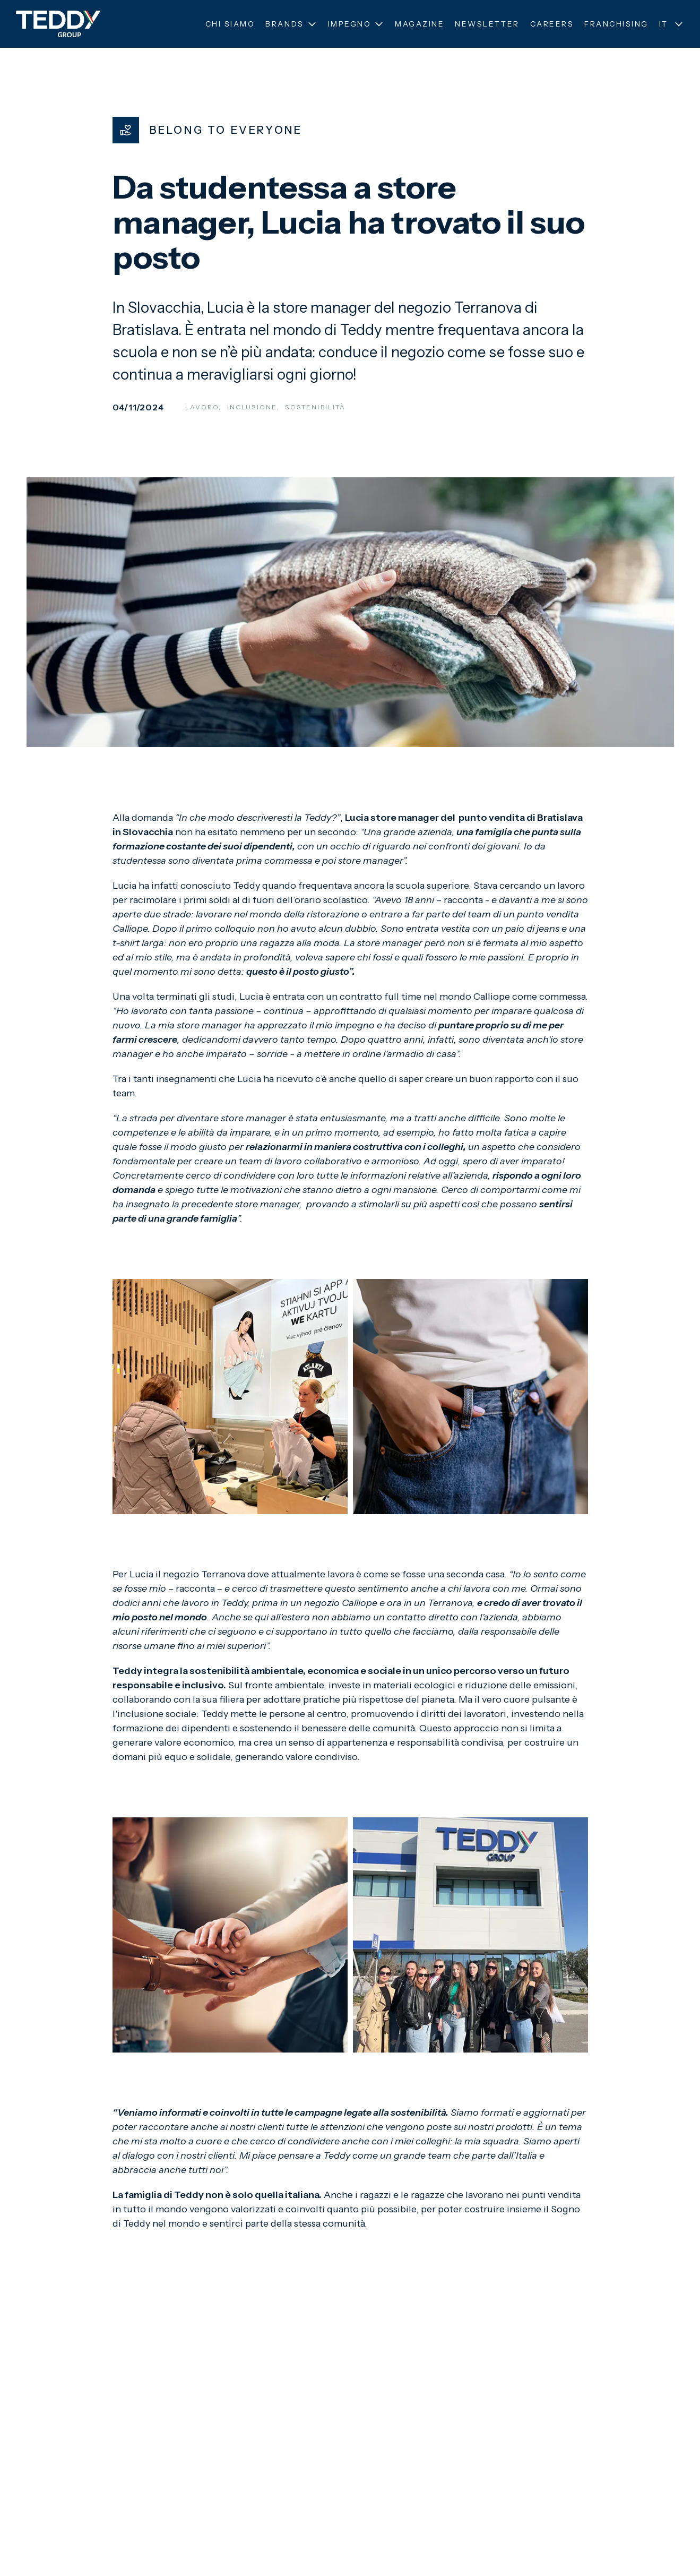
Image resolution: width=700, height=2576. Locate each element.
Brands (291, 24)
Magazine (419, 24)
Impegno (356, 24)
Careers (552, 24)
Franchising (616, 24)
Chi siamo (230, 24)
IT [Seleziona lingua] (671, 24)
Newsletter (487, 24)
